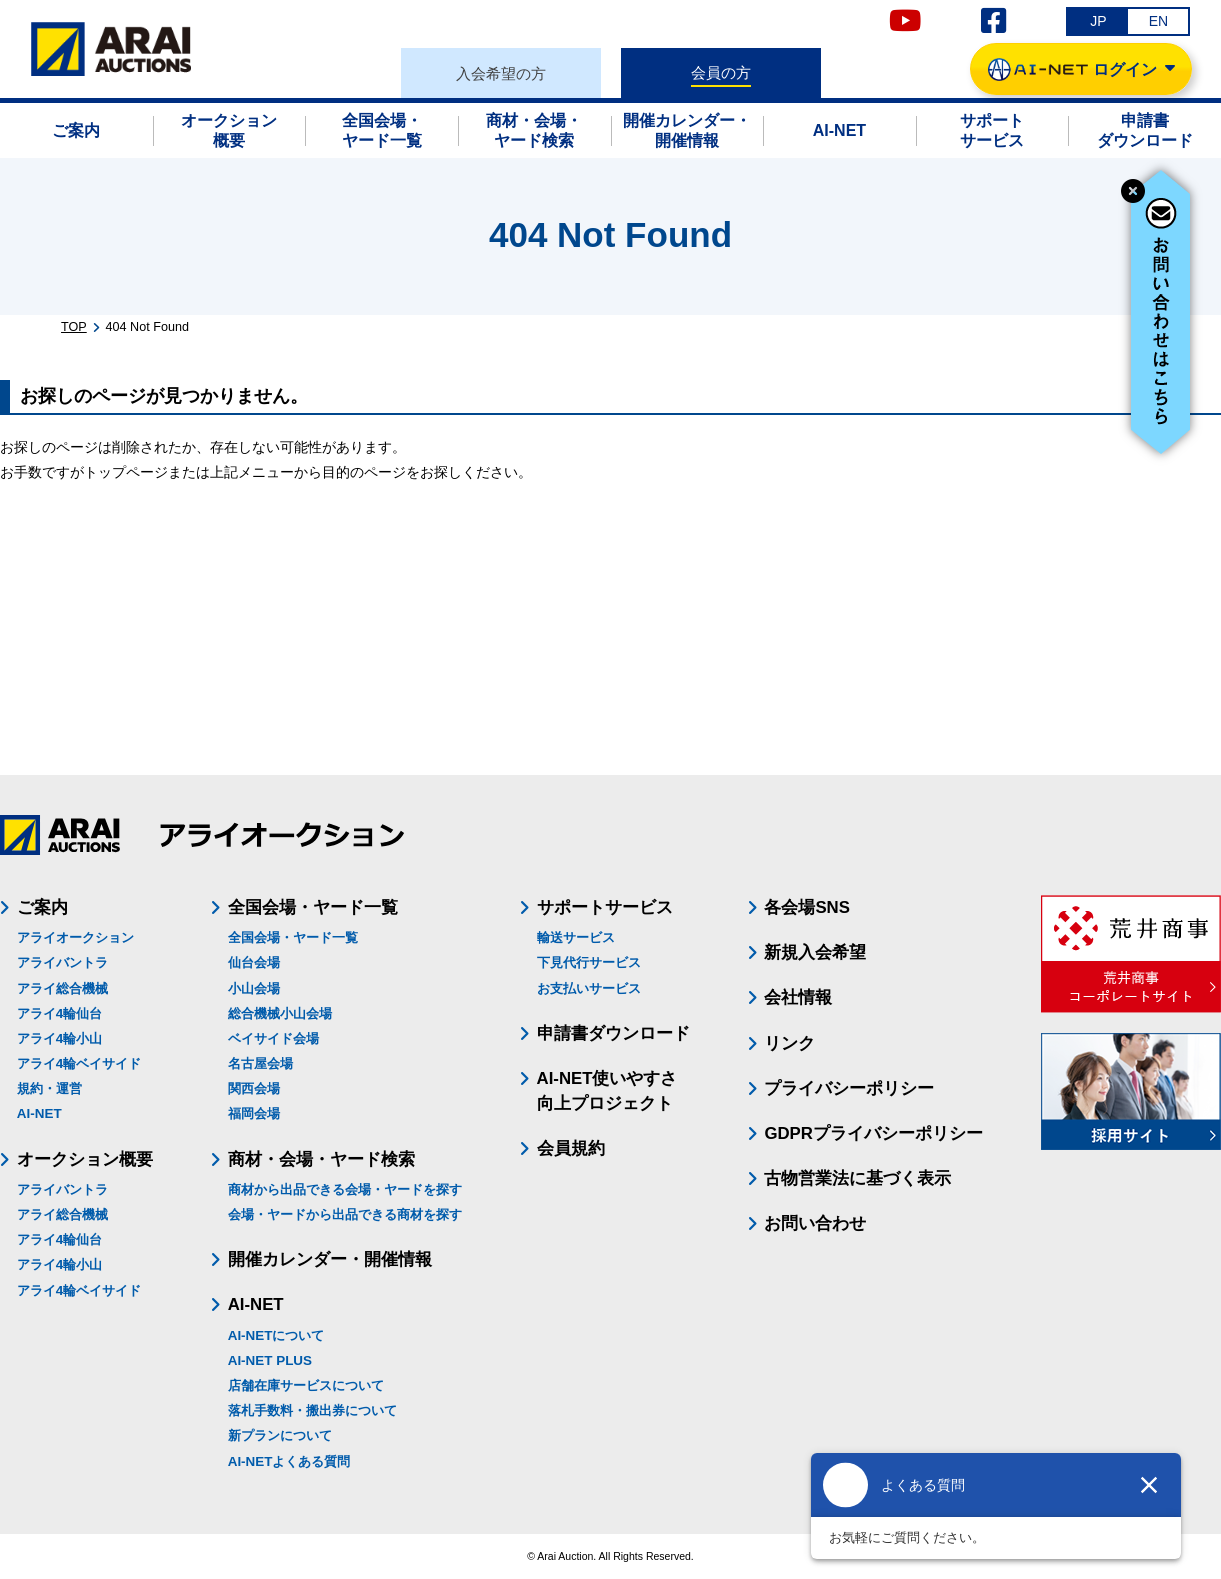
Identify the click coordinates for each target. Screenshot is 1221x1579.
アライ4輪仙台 (59, 1013)
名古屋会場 (260, 1063)
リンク (789, 1043)
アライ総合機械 (62, 988)
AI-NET (39, 1113)
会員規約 (571, 1148)
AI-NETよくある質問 (289, 1461)
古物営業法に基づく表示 (857, 1178)
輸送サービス (576, 937)
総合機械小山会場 (280, 1013)
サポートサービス (605, 907)
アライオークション (75, 937)
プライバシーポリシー (849, 1088)
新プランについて (280, 1435)
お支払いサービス (589, 988)
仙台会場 (254, 962)
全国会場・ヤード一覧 (293, 937)
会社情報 (798, 997)
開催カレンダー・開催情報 (330, 1259)
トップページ (126, 472)
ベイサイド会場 (273, 1038)
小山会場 (254, 988)
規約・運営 (49, 1088)
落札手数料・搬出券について (312, 1410)
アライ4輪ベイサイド (79, 1063)
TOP (74, 327)
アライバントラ (62, 962)
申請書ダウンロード (613, 1033)
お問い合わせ (815, 1223)
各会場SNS (807, 907)
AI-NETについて (276, 1335)
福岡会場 (254, 1113)
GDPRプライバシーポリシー (873, 1133)
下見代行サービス (589, 962)
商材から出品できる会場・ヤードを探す (345, 1189)
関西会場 (254, 1088)
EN (1158, 21)
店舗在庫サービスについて (306, 1385)
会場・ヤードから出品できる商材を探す (345, 1214)
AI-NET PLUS (270, 1360)
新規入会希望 (815, 952)
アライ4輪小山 (59, 1038)
